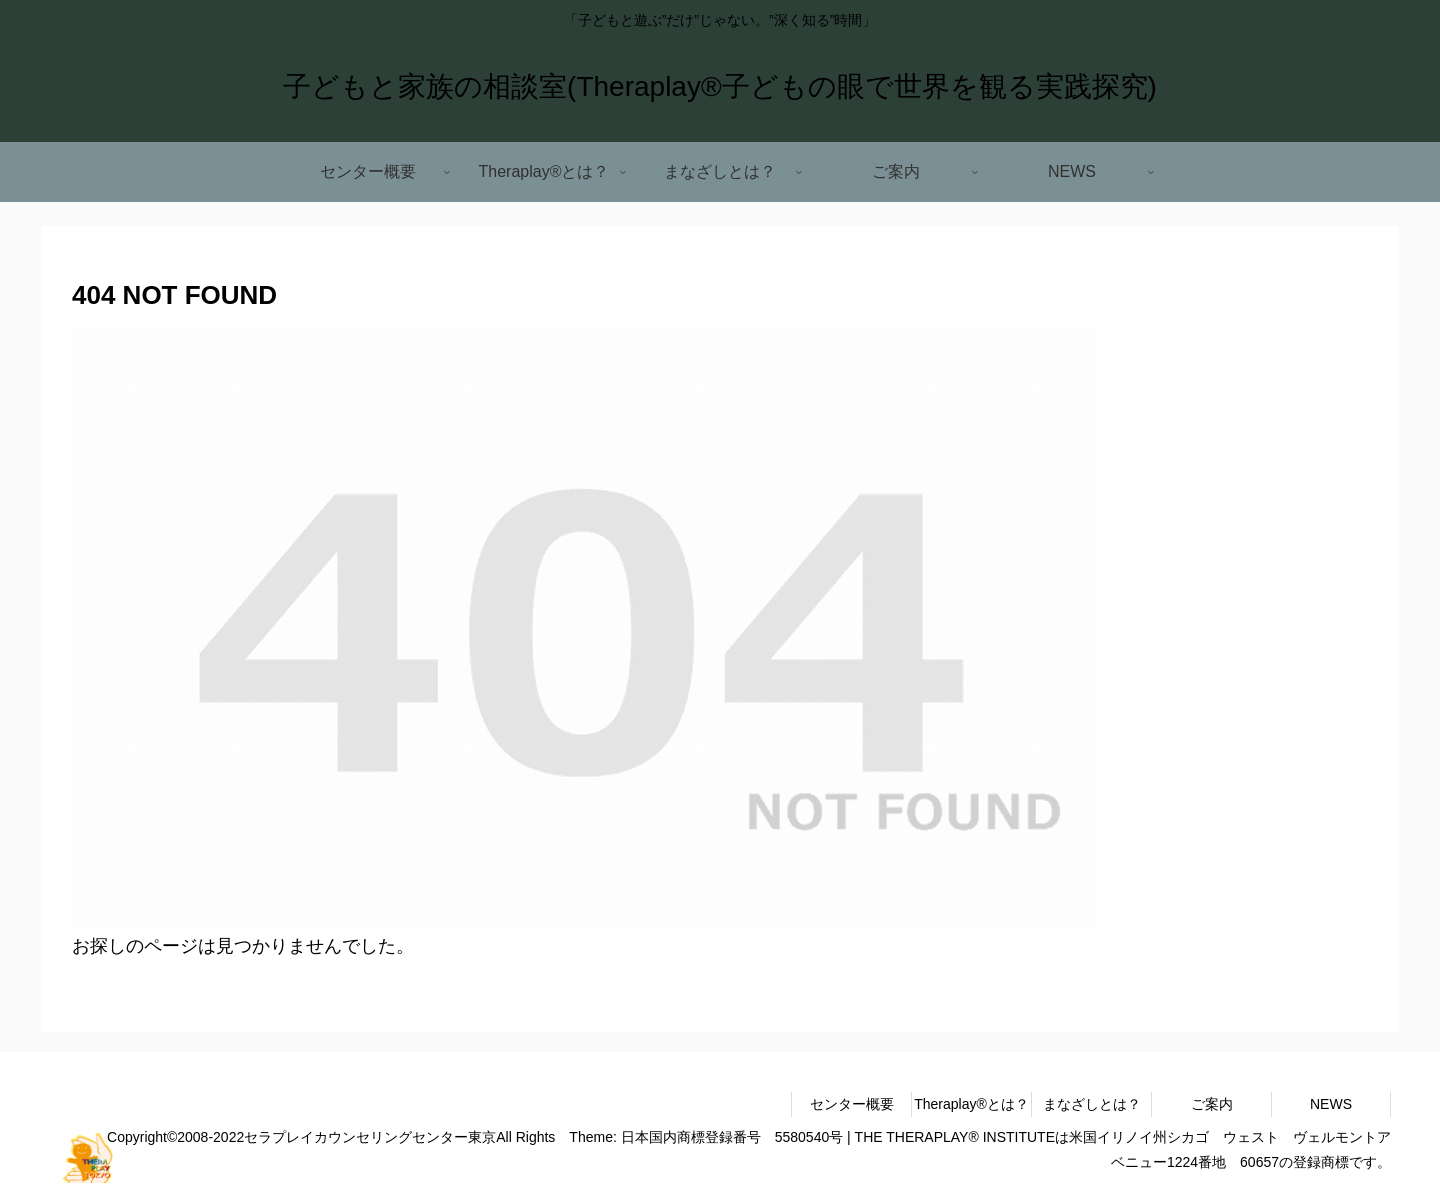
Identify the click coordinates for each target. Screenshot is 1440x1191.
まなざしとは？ (1092, 1104)
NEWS (1331, 1104)
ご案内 (1212, 1104)
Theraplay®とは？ (971, 1104)
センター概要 (852, 1104)
